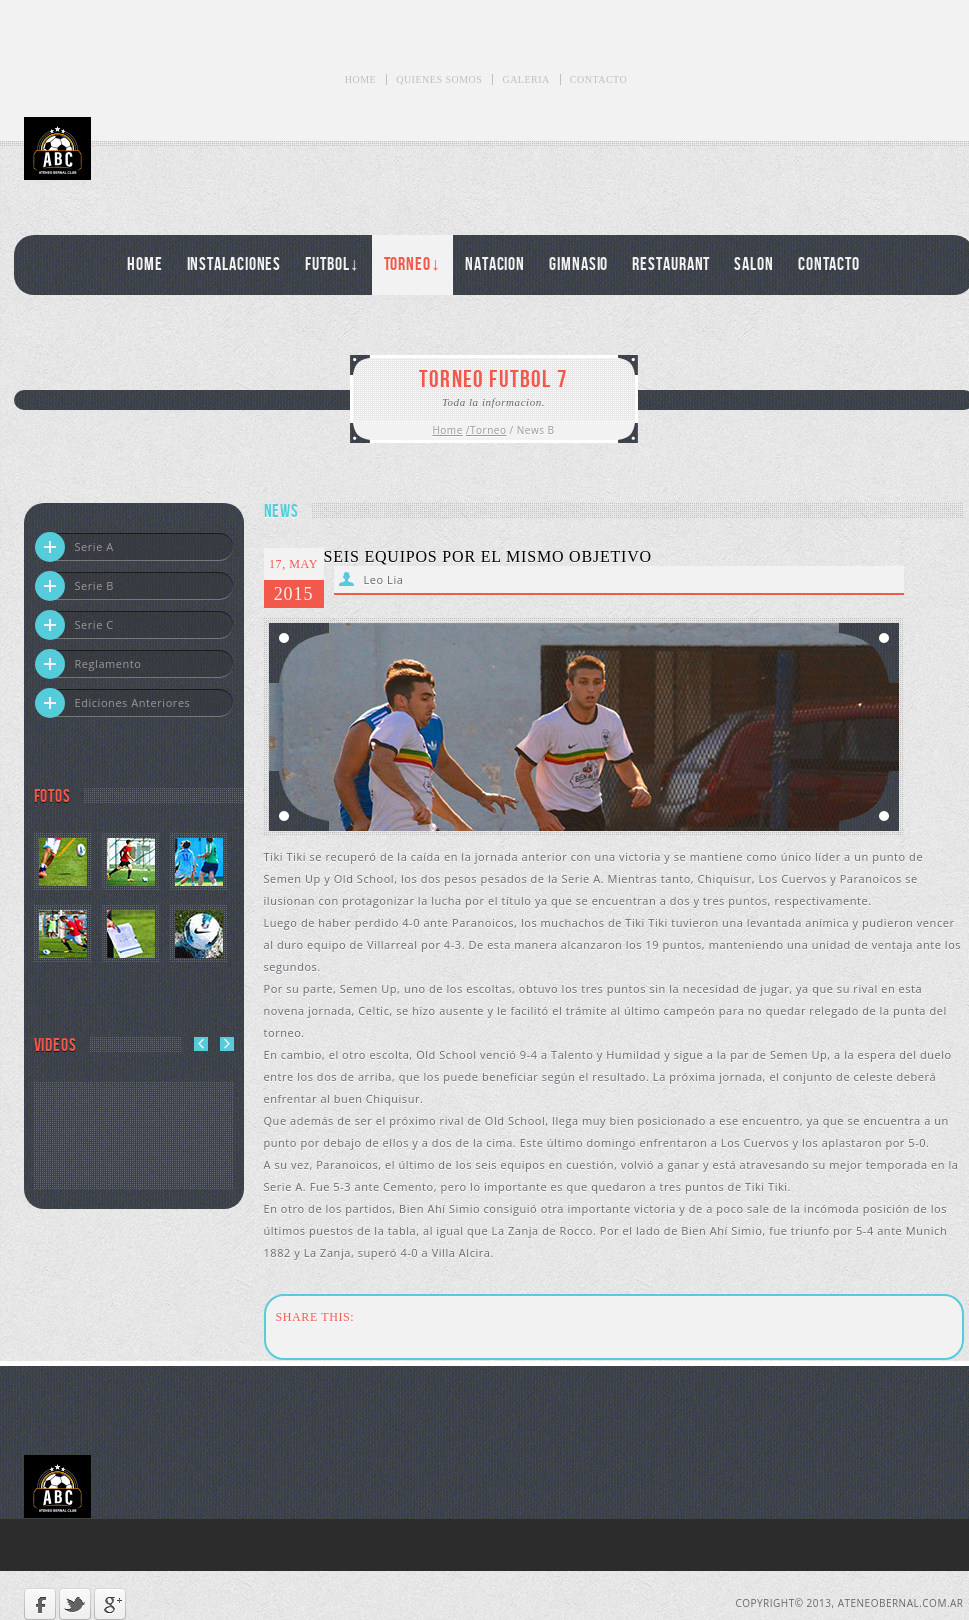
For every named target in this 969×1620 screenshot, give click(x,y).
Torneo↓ (412, 264)
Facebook (40, 1604)
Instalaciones (234, 264)
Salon (754, 264)
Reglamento (88, 664)
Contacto (598, 79)
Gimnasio (578, 264)
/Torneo (486, 430)
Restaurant (671, 264)
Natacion (495, 264)
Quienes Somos (439, 79)
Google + (110, 1604)
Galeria (525, 79)
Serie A (74, 547)
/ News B (532, 430)
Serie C (74, 625)
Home (360, 79)
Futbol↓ (332, 264)
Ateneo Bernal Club (116, 148)
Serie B (74, 586)
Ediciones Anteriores (113, 703)
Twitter (75, 1604)
